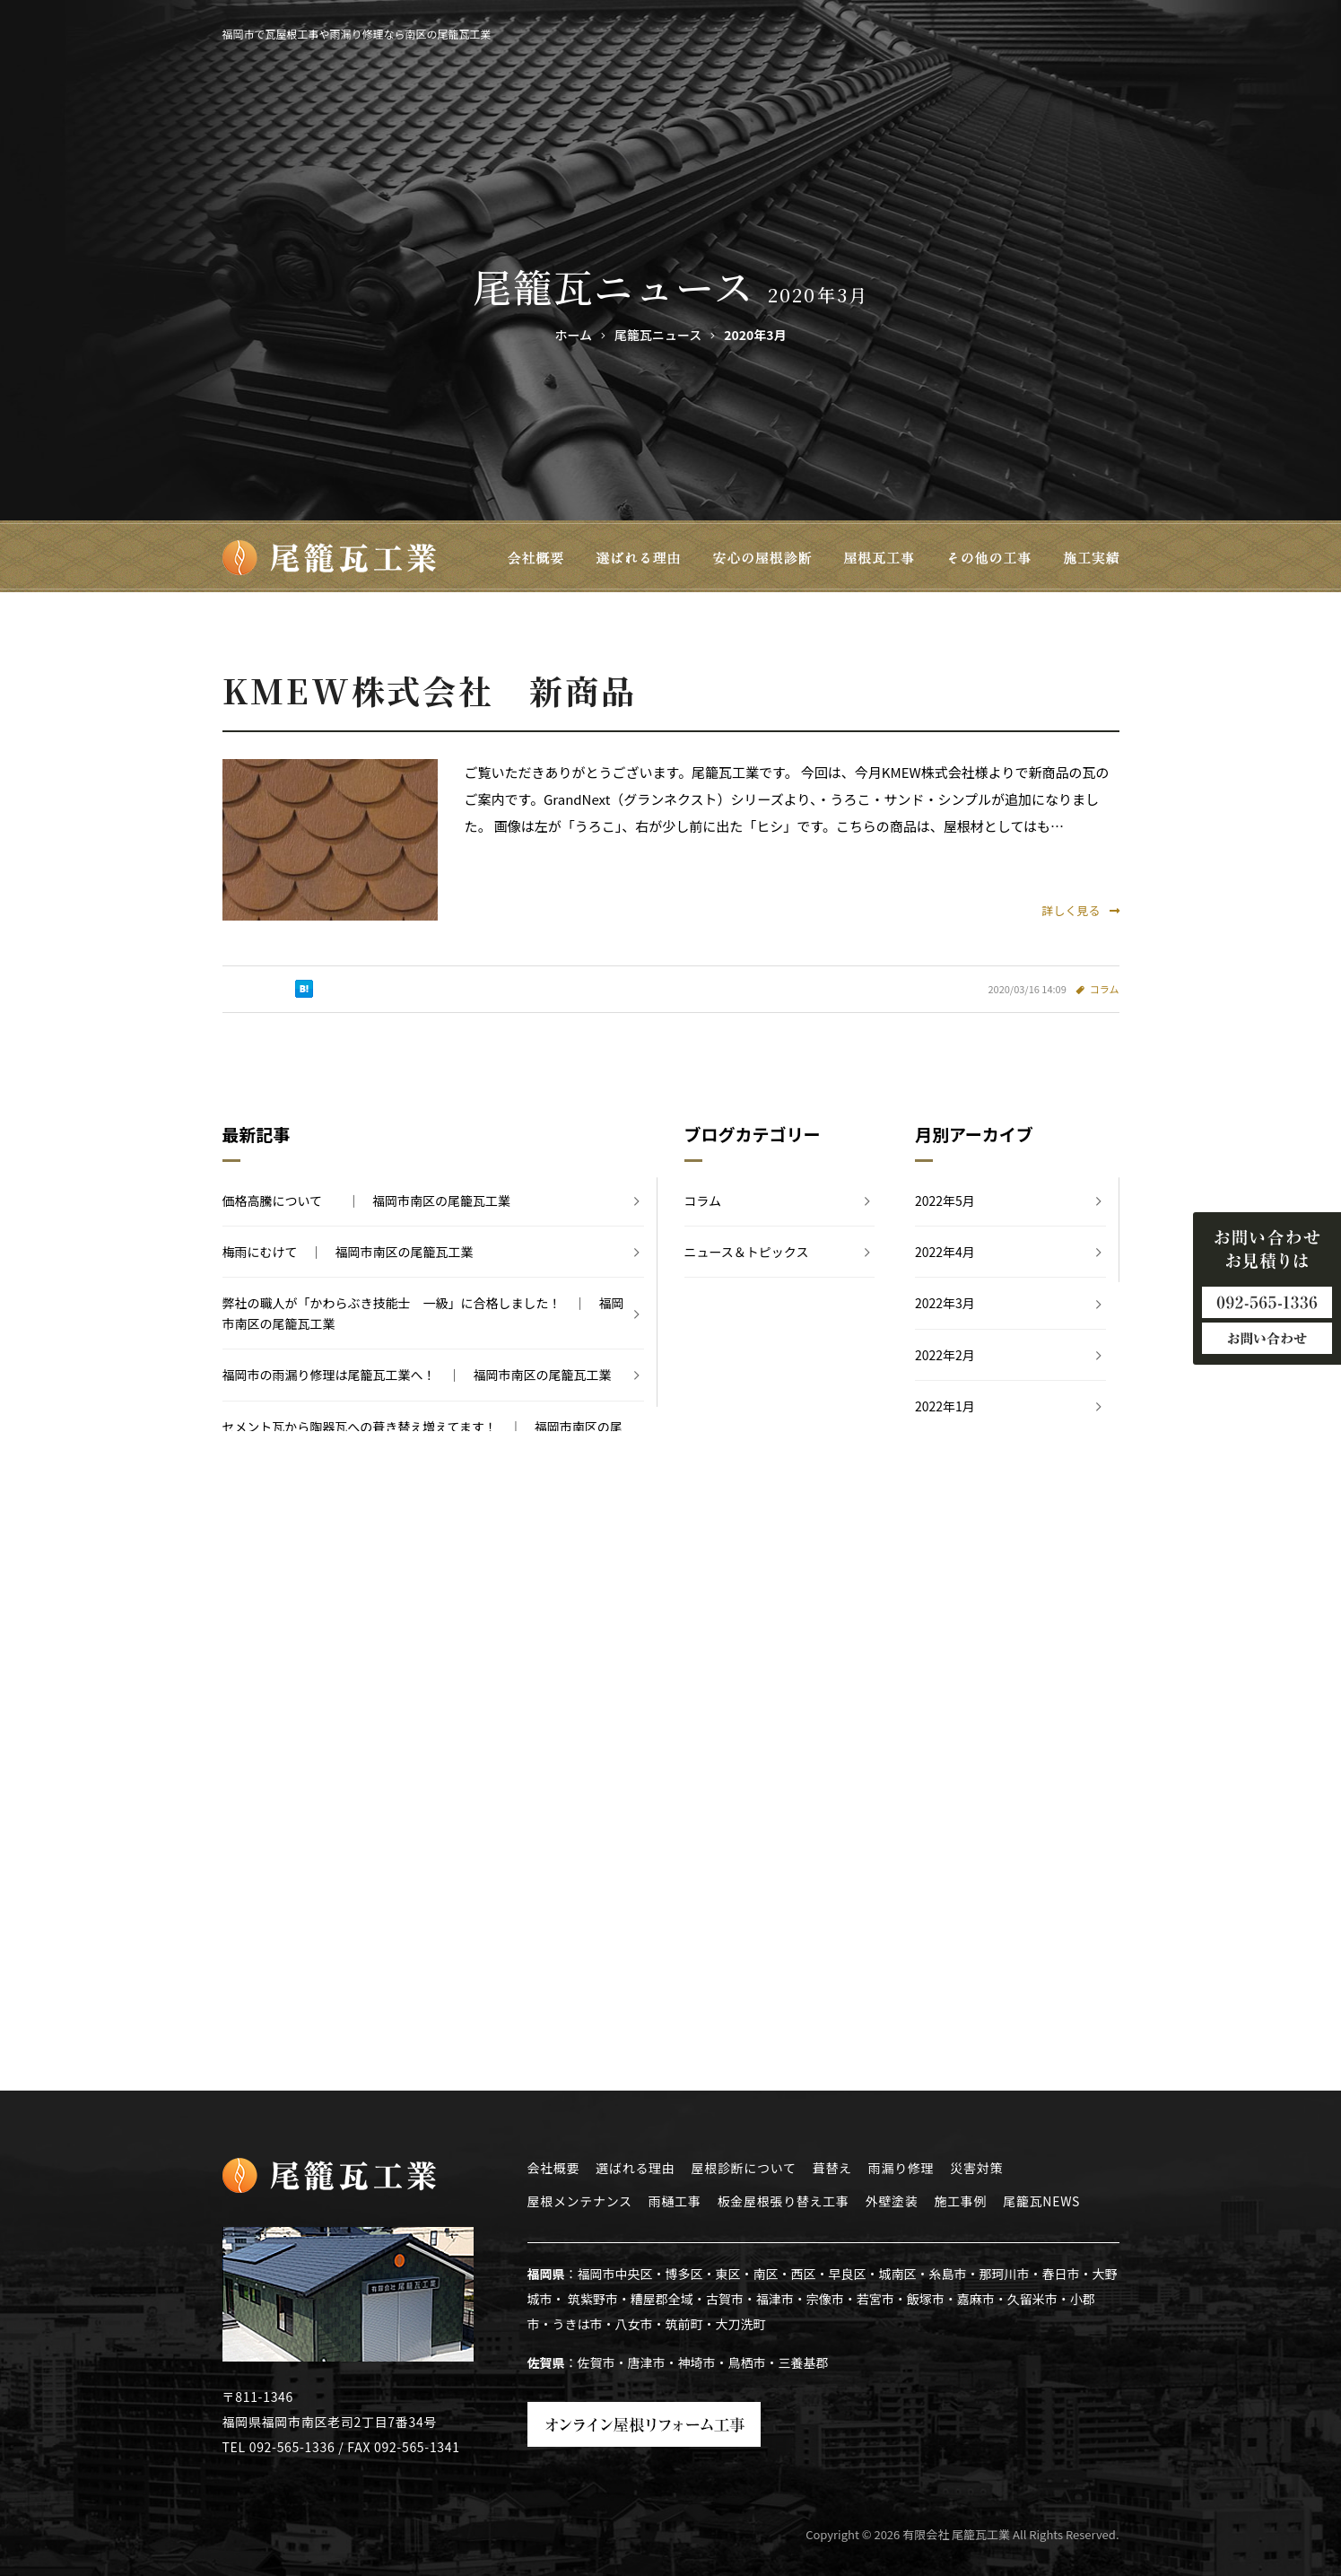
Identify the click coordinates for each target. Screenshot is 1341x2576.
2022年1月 (945, 1406)
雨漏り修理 (901, 2168)
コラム (1104, 989)
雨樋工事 (675, 2201)
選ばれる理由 (635, 2168)
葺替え (832, 2168)
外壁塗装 (892, 2201)
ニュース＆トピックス (746, 1252)
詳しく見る (1080, 910)
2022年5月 (945, 1200)
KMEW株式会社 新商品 (429, 690)
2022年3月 (945, 1303)
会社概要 (553, 2168)
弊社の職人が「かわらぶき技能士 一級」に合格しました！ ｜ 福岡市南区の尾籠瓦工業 (423, 1313)
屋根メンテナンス (579, 2201)
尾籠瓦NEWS (1041, 2201)
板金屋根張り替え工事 (783, 2201)
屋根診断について (744, 2168)
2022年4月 (945, 1252)
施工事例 (960, 2201)
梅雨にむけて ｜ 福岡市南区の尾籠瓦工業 (348, 1252)
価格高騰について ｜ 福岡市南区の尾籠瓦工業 (366, 1200)
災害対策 (976, 2168)
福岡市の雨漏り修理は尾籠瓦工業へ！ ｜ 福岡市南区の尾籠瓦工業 (417, 1375)
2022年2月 (945, 1355)
